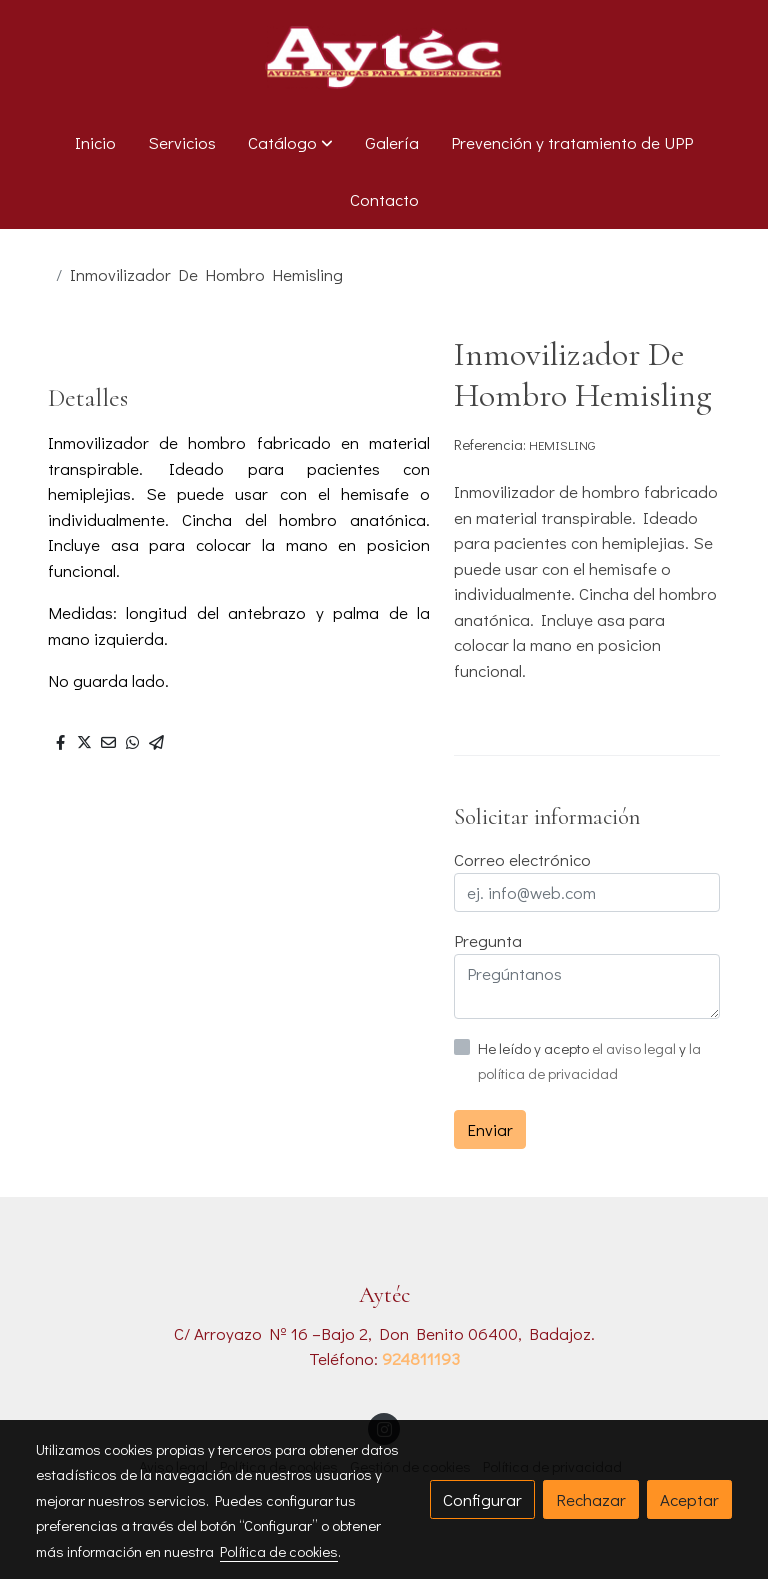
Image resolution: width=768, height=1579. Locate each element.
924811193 (421, 1358)
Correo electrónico (522, 859)
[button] (290, 143)
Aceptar (689, 1499)
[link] (384, 57)
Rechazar (591, 1499)
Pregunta (488, 940)
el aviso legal (635, 1048)
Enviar (490, 1129)
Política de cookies (279, 1551)
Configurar (482, 1499)
